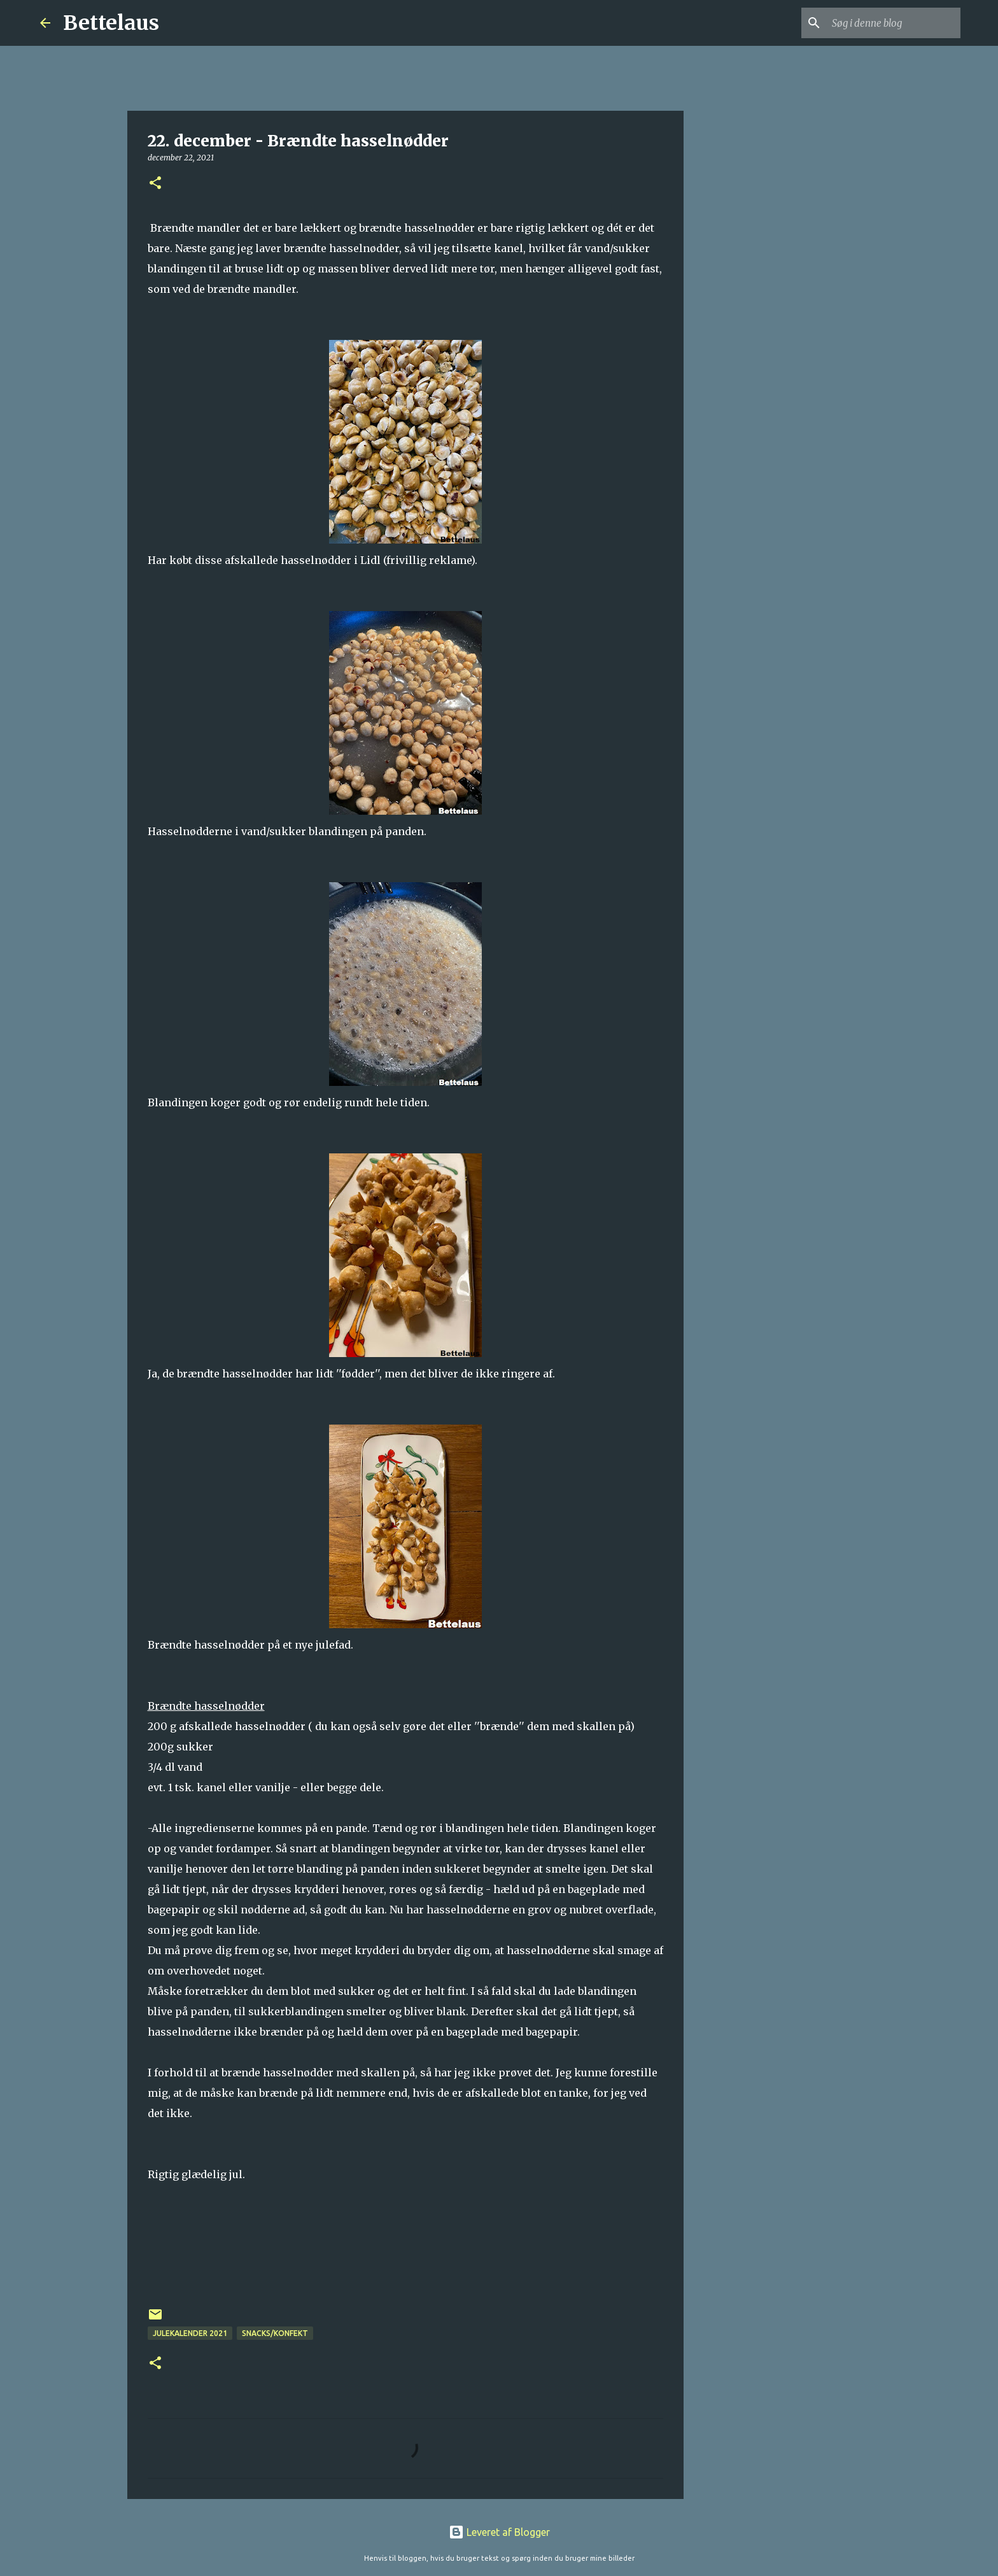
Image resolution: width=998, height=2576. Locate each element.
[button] (155, 183)
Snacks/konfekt (275, 2333)
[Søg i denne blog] (893, 23)
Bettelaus (111, 23)
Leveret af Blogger (499, 2532)
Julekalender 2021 (190, 2333)
